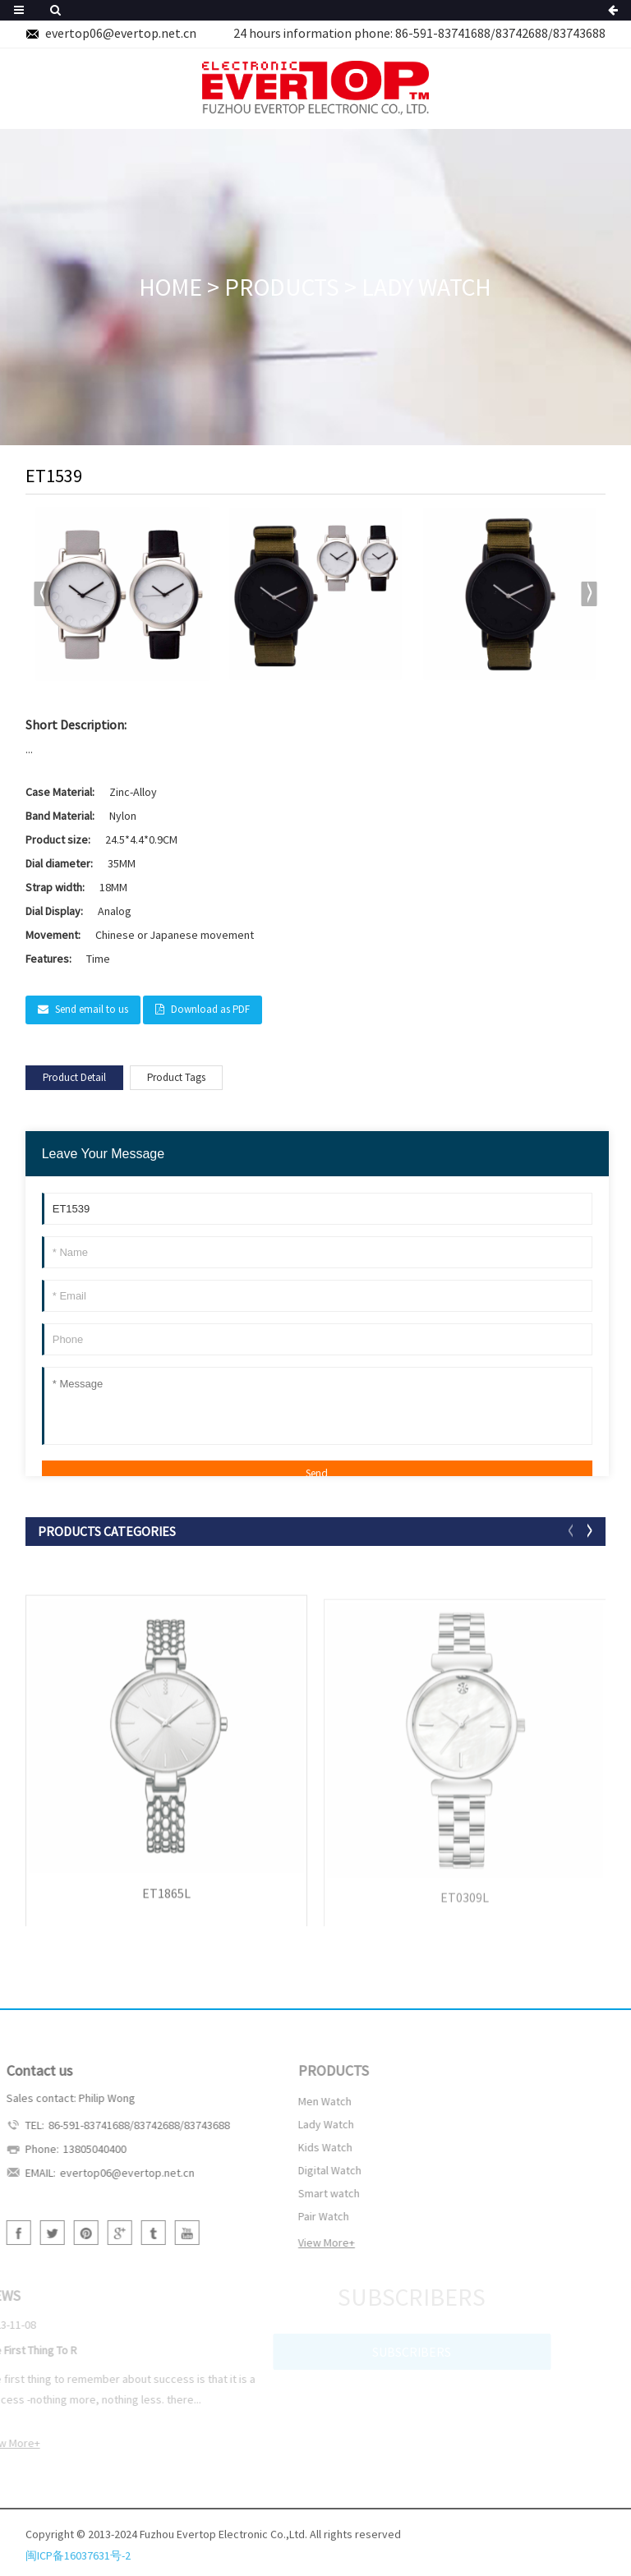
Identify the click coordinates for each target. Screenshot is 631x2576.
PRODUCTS (281, 286)
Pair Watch (296, 2216)
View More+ (299, 2242)
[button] (590, 594)
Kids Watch (298, 2147)
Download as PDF (210, 1009)
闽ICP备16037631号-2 (78, 2563)
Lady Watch (426, 286)
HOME (170, 286)
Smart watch (302, 2193)
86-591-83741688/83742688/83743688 (500, 33)
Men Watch (298, 2101)
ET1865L (166, 1903)
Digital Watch (302, 2170)
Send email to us (91, 1009)
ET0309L (464, 1908)
